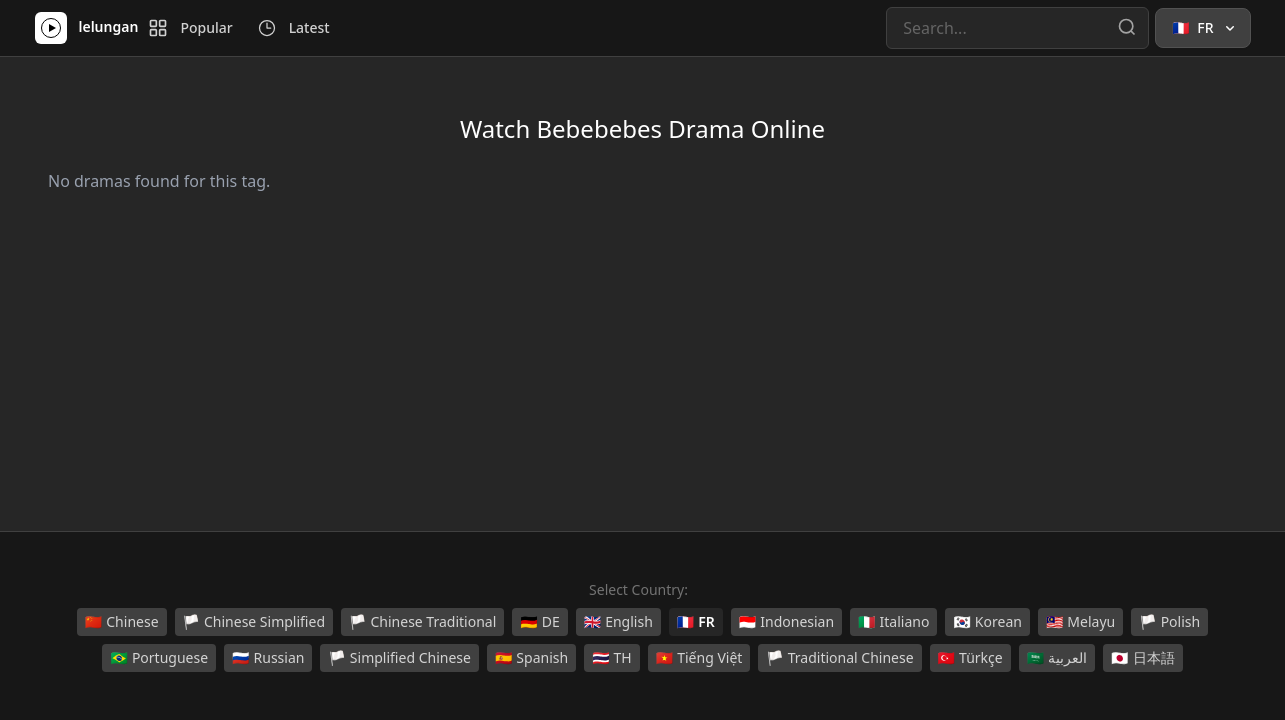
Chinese (122, 622)
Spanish (531, 658)
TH (612, 658)
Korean (987, 622)
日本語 (1142, 658)
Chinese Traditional (422, 622)
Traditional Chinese (839, 658)
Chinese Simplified (254, 622)
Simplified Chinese (399, 658)
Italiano (893, 622)
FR (696, 622)
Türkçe (970, 658)
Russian (268, 658)
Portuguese (159, 658)
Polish (1169, 622)
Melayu (1080, 622)
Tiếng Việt (699, 658)
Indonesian (786, 622)
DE (539, 622)
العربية (1057, 658)
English (618, 622)
